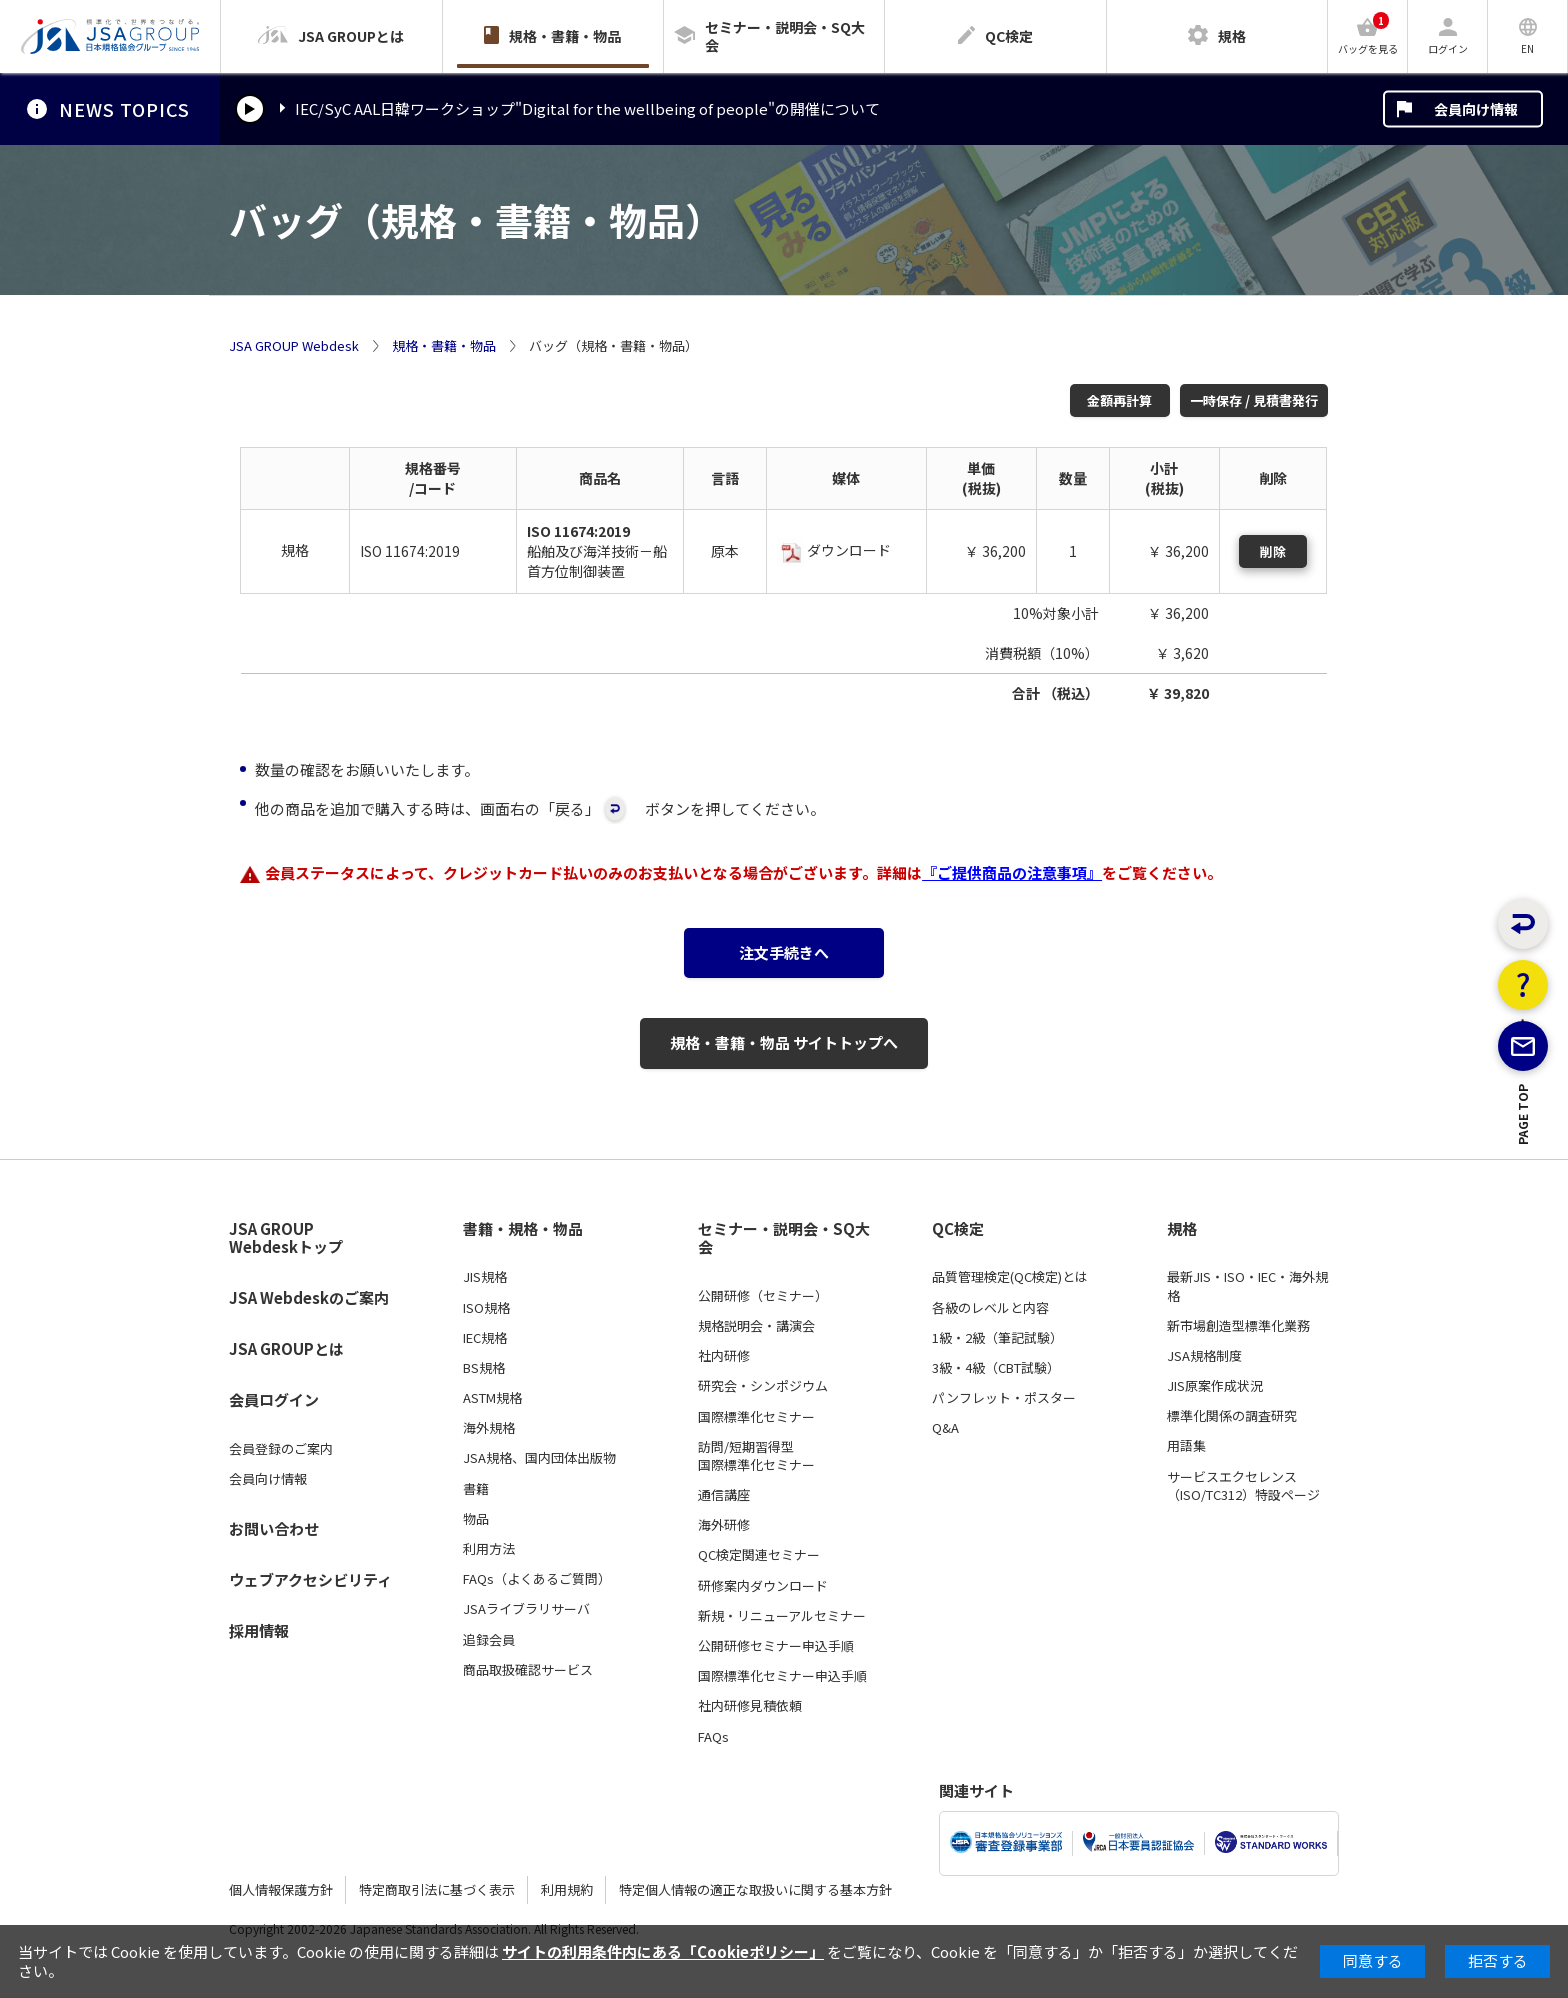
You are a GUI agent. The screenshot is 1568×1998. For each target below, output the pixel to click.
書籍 (476, 1489)
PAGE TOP (1523, 1198)
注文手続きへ (784, 952)
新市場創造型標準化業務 (1238, 1326)
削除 (1273, 551)
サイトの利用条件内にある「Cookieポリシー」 (663, 1951)
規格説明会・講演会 (756, 1326)
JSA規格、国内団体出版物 (539, 1458)
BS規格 (484, 1368)
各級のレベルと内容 (990, 1308)
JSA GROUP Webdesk (294, 346)
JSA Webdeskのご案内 (309, 1297)
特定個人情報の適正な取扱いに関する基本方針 (755, 1889)
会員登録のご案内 (281, 1449)
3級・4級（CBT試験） (996, 1368)
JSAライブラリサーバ (526, 1609)
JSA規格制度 (1204, 1356)
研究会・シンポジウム (763, 1386)
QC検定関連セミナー (759, 1555)
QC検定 (958, 1229)
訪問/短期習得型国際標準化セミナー (756, 1456)
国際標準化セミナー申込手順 (782, 1676)
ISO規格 (486, 1308)
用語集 (1186, 1446)
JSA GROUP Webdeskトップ (286, 1238)
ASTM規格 (492, 1398)
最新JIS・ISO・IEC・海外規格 (1247, 1286)
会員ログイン (274, 1399)
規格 (1182, 1229)
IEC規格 (485, 1338)
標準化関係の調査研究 (1232, 1416)
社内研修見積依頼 (750, 1706)
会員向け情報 (1476, 109)
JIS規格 (485, 1277)
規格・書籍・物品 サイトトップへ (784, 1042)
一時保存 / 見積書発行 (1254, 400)
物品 (476, 1519)
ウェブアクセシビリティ (310, 1579)
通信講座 (724, 1495)
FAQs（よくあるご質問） (537, 1579)
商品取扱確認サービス (528, 1670)
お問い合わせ (274, 1528)
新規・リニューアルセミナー (782, 1616)
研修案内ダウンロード (763, 1586)
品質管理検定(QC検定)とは (1010, 1277)
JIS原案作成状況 (1215, 1386)
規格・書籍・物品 (444, 346)
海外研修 (724, 1525)
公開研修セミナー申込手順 (776, 1646)
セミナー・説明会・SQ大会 (784, 1238)
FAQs (713, 1737)
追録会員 (489, 1640)
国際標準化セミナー (756, 1417)
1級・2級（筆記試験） (997, 1338)
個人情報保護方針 (281, 1889)
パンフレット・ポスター (1004, 1398)
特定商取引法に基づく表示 (437, 1889)
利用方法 (489, 1549)
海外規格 (489, 1428)
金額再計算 (1119, 400)
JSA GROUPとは (286, 1348)
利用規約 (567, 1889)
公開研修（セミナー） (763, 1296)
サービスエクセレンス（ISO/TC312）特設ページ (1243, 1486)
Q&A (945, 1428)
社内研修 (724, 1356)
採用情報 (259, 1630)
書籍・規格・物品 (523, 1229)
